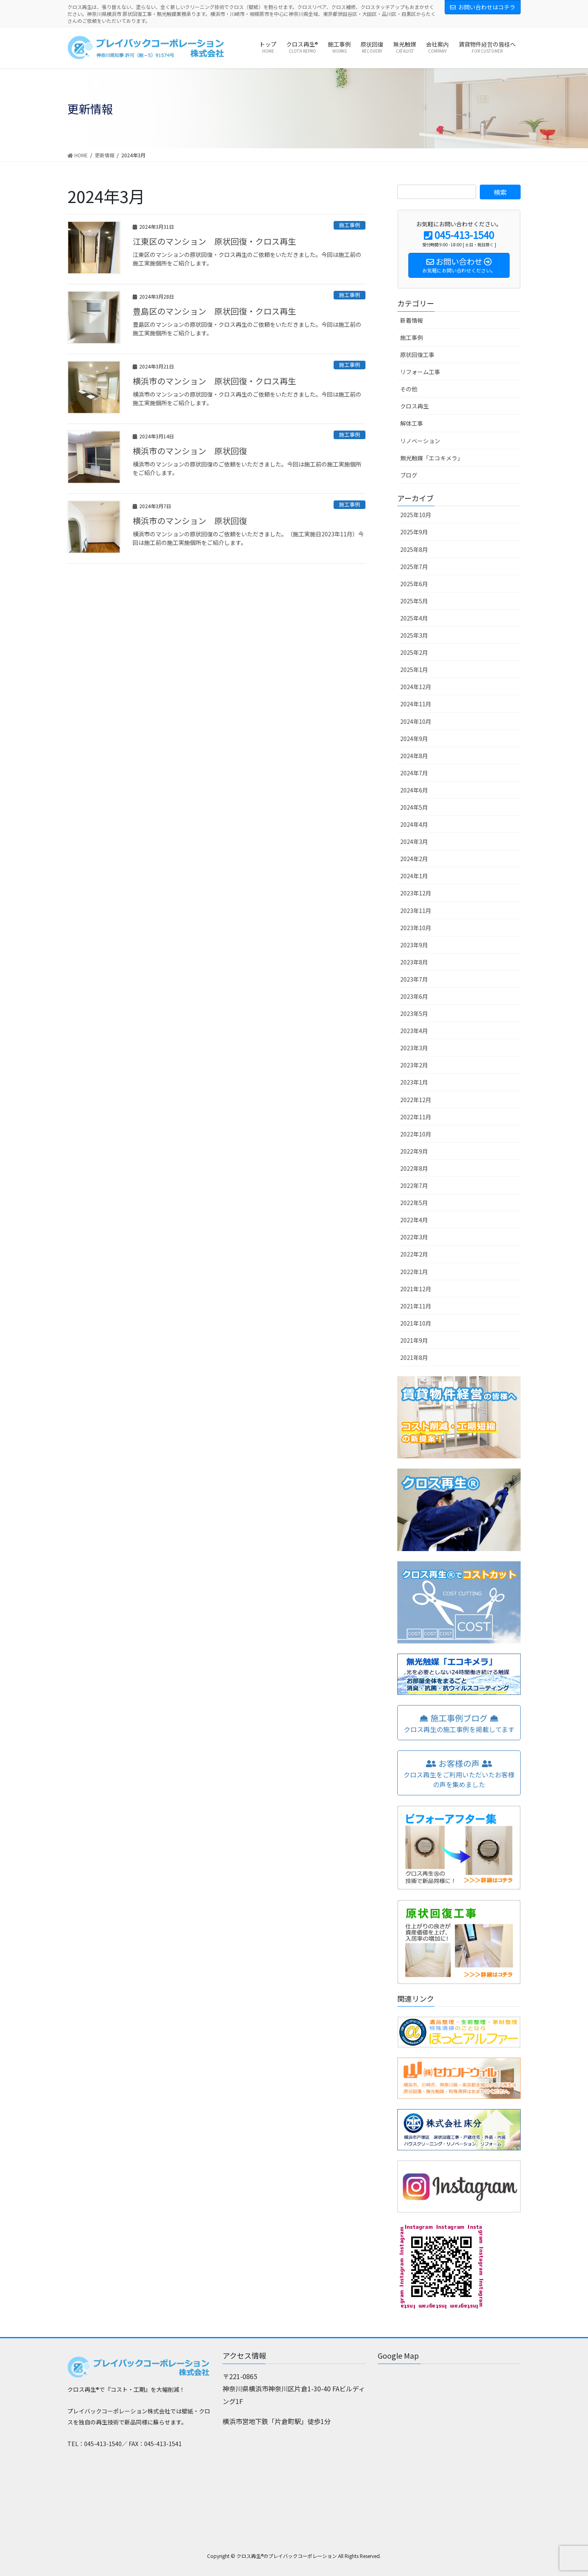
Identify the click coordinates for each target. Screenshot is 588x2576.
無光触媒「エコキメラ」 (431, 458)
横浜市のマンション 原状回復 (190, 451)
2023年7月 (414, 979)
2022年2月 (414, 1254)
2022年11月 (415, 1117)
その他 (408, 389)
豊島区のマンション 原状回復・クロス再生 (214, 311)
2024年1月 (414, 876)
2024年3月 (414, 841)
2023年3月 (414, 1048)
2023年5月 (414, 1013)
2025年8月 (414, 549)
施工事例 (349, 225)
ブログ (408, 475)
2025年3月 (414, 635)
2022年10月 (415, 1134)
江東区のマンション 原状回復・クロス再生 (214, 241)
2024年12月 (415, 687)
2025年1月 (414, 669)
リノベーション (420, 441)
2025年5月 (414, 601)
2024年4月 (414, 824)
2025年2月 (414, 652)
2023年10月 (415, 928)
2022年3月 (414, 1237)
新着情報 (411, 320)
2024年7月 (414, 773)
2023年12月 (415, 893)
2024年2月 (414, 859)
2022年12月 (415, 1100)
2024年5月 (414, 807)
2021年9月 (414, 1340)
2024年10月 (415, 721)
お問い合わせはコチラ (482, 7)
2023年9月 (414, 945)
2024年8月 (414, 756)
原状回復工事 (417, 354)
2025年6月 (414, 584)
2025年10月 (415, 515)
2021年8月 (414, 1357)
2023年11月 (415, 910)
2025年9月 (414, 532)
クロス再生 (414, 406)
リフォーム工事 (420, 372)
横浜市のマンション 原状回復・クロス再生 (214, 381)
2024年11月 (415, 704)
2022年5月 (414, 1203)
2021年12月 (415, 1289)
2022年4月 (414, 1220)
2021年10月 (415, 1323)
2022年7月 (414, 1185)
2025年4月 (414, 618)
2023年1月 (414, 1082)
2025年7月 (414, 567)
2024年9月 (414, 738)
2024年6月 (414, 790)
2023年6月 (414, 996)
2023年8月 (414, 962)
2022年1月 (414, 1272)
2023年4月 (414, 1031)
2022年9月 (414, 1151)
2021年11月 (415, 1306)
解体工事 (411, 423)
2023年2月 (414, 1065)
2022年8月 (414, 1168)
